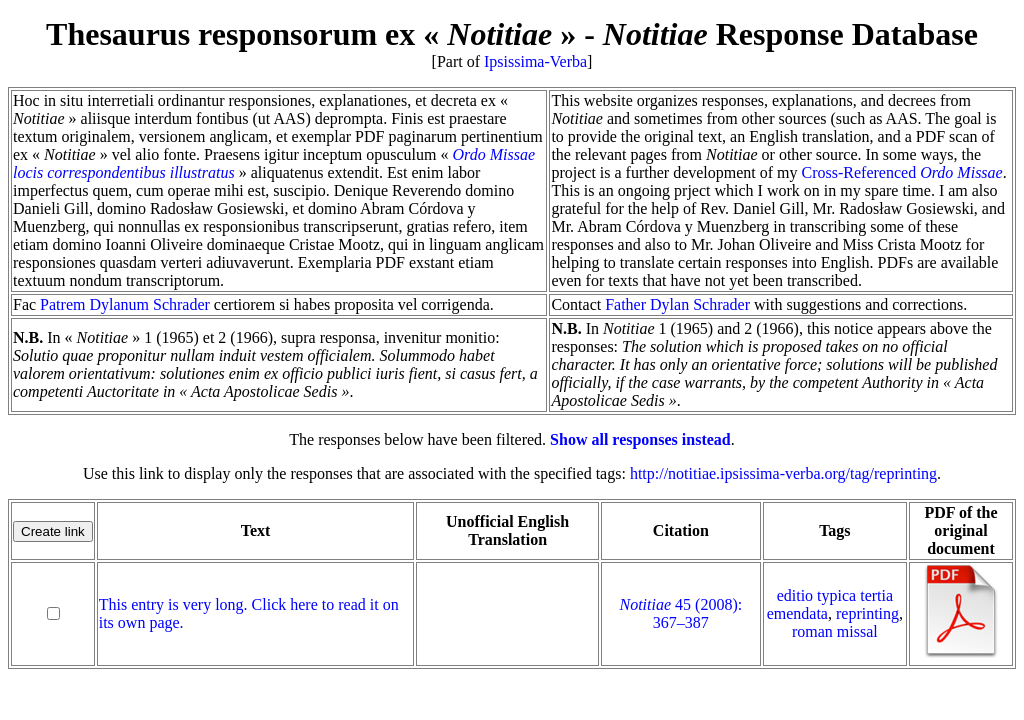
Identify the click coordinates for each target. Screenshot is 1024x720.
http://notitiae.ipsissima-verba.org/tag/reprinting (783, 473)
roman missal (835, 631)
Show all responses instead (640, 439)
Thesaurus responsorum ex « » (311, 34)
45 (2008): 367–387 (681, 613)
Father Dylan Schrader (677, 304)
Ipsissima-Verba (535, 61)
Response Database (790, 34)
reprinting (867, 613)
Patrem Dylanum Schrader (125, 304)
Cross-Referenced (902, 172)
